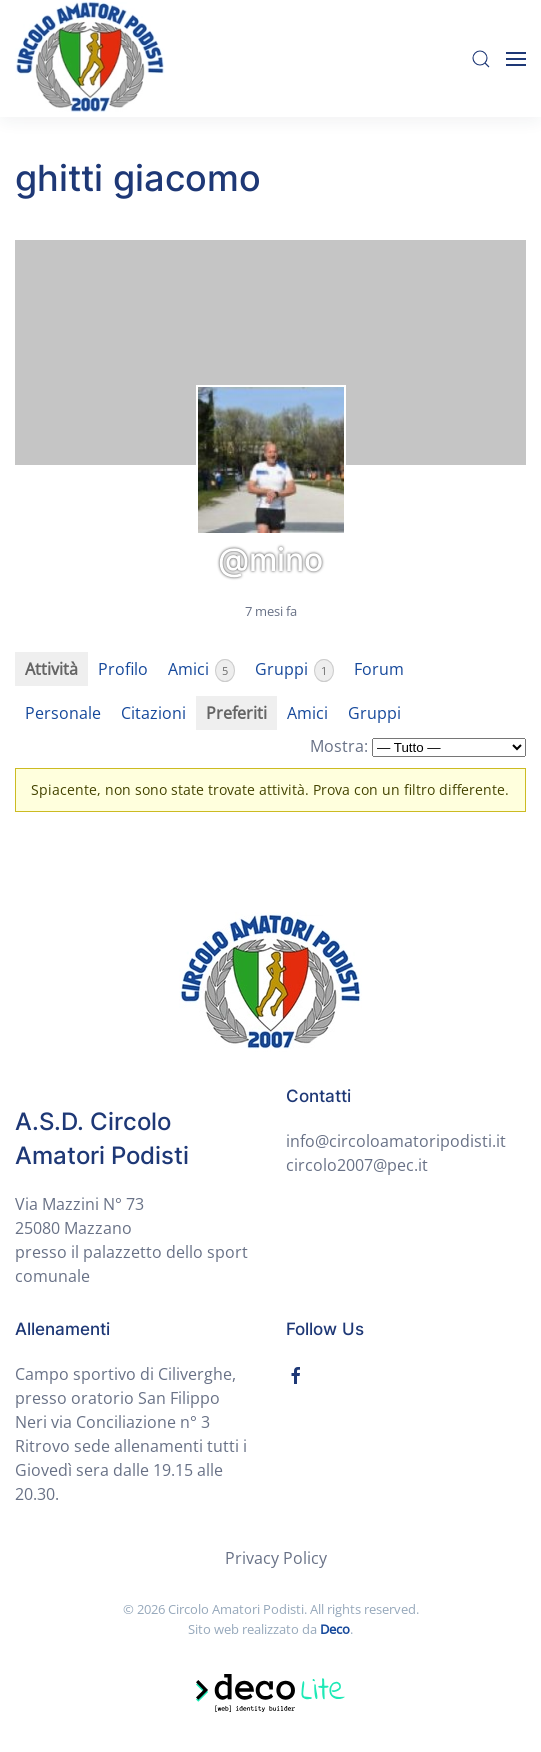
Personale (63, 713)
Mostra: (339, 746)
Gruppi (294, 669)
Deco (335, 1629)
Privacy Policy (276, 1558)
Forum (379, 669)
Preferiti (236, 713)
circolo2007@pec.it (357, 1165)
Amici (201, 669)
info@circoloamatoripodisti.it (396, 1141)
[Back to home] (90, 58)
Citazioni (153, 713)
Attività (51, 669)
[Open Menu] (516, 59)
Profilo (123, 669)
